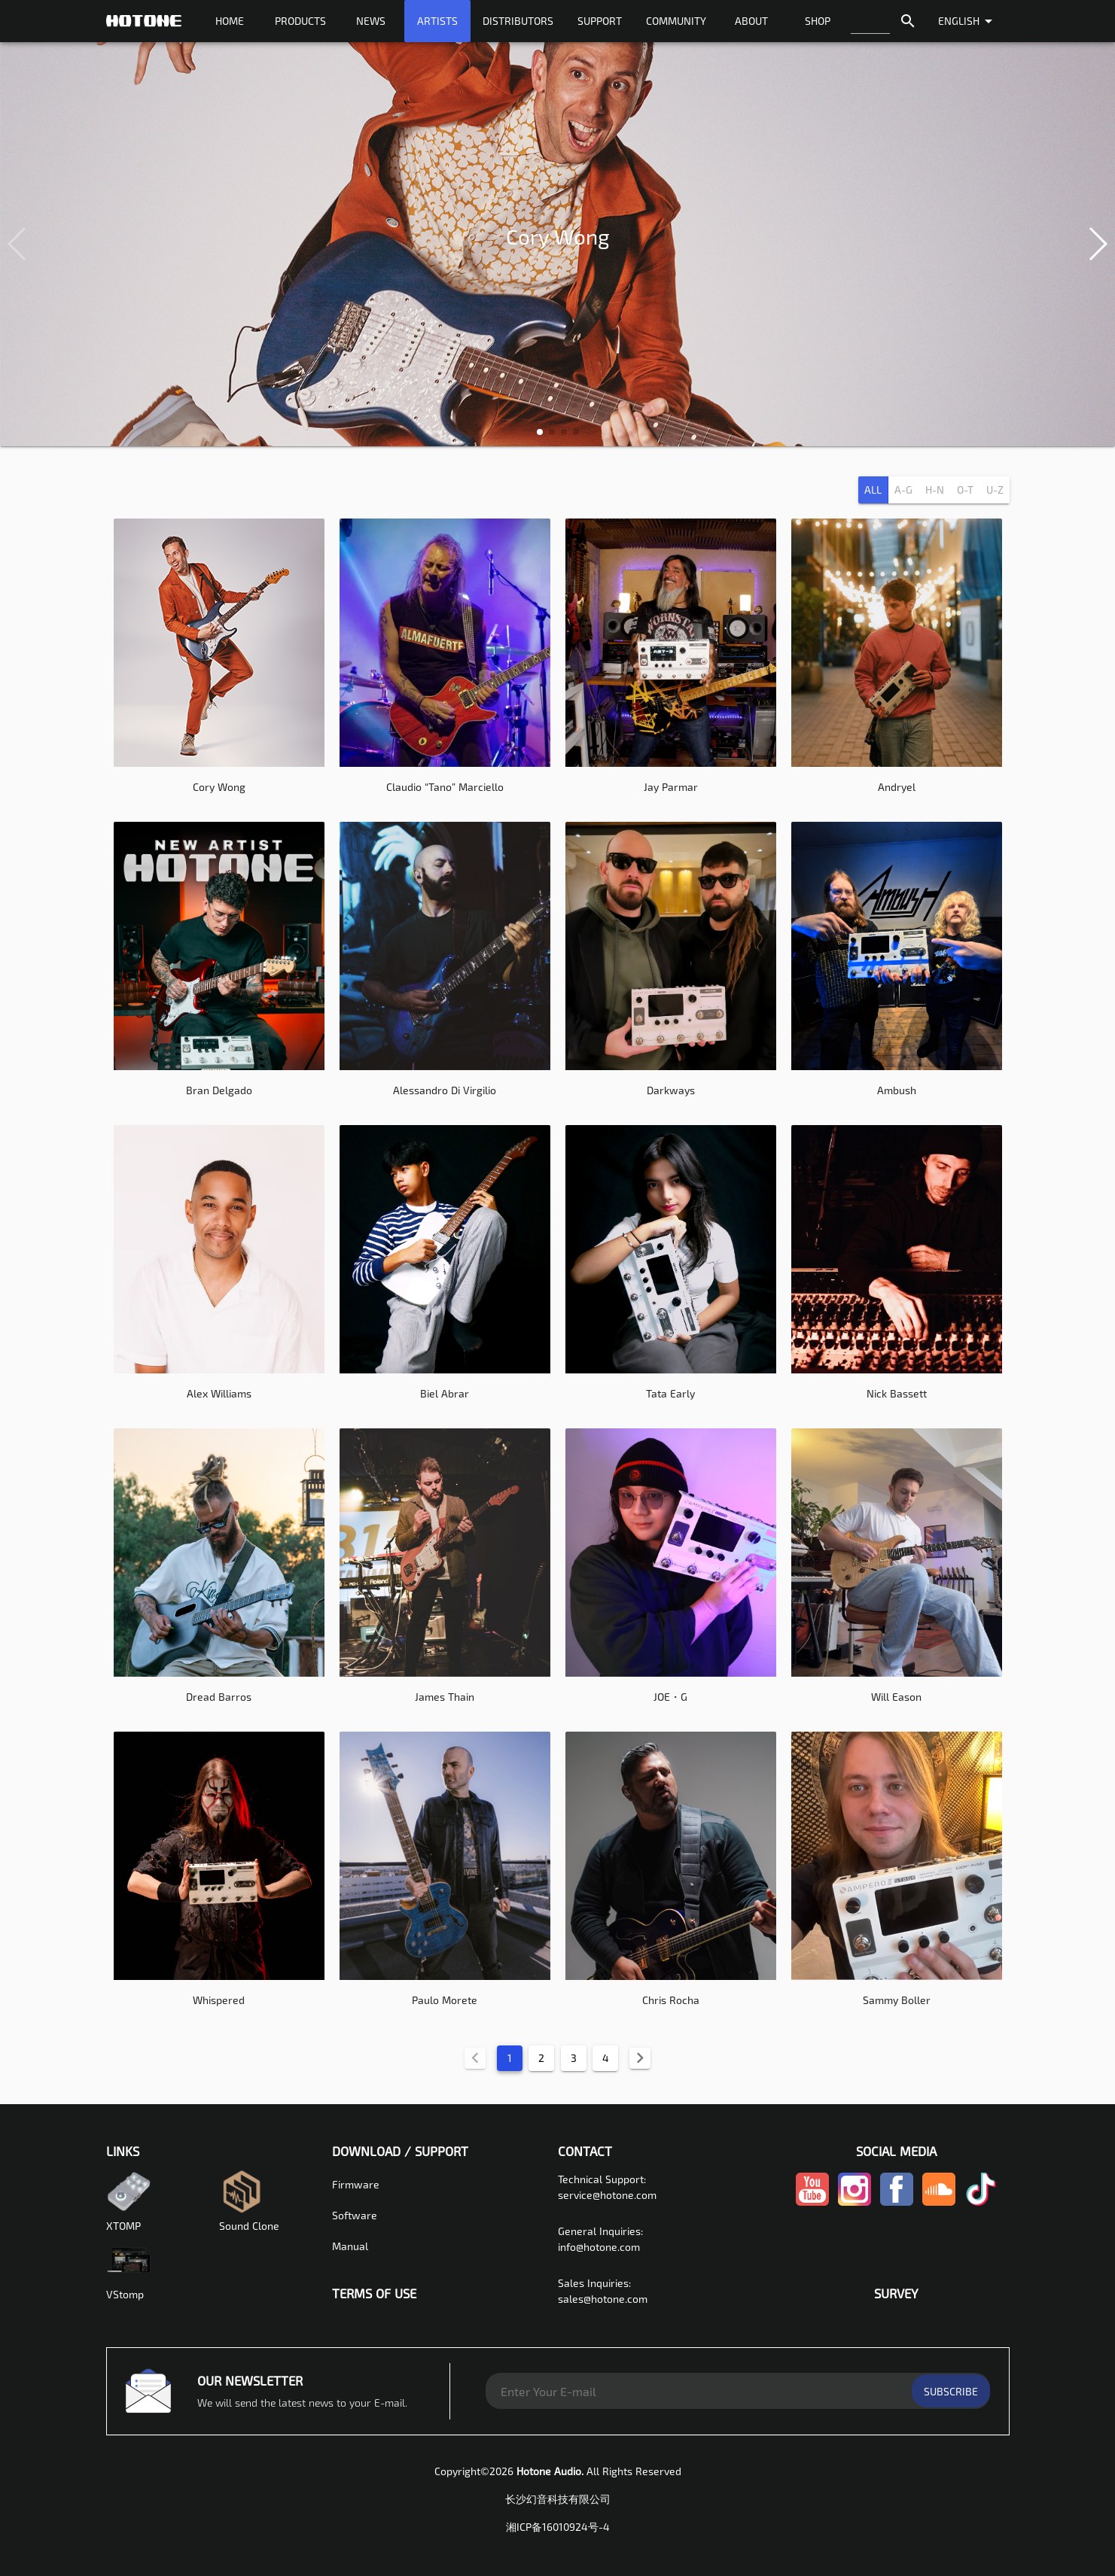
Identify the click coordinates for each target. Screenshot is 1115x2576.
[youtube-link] (812, 2204)
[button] (540, 432)
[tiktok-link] (981, 2204)
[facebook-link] (896, 2204)
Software (354, 2214)
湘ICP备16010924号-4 (558, 2526)
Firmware (355, 2183)
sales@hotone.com (602, 2298)
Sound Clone (249, 2199)
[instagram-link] (854, 2204)
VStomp (128, 2268)
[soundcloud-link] (939, 2204)
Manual (350, 2245)
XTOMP (128, 2199)
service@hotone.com (607, 2194)
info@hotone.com (599, 2246)
